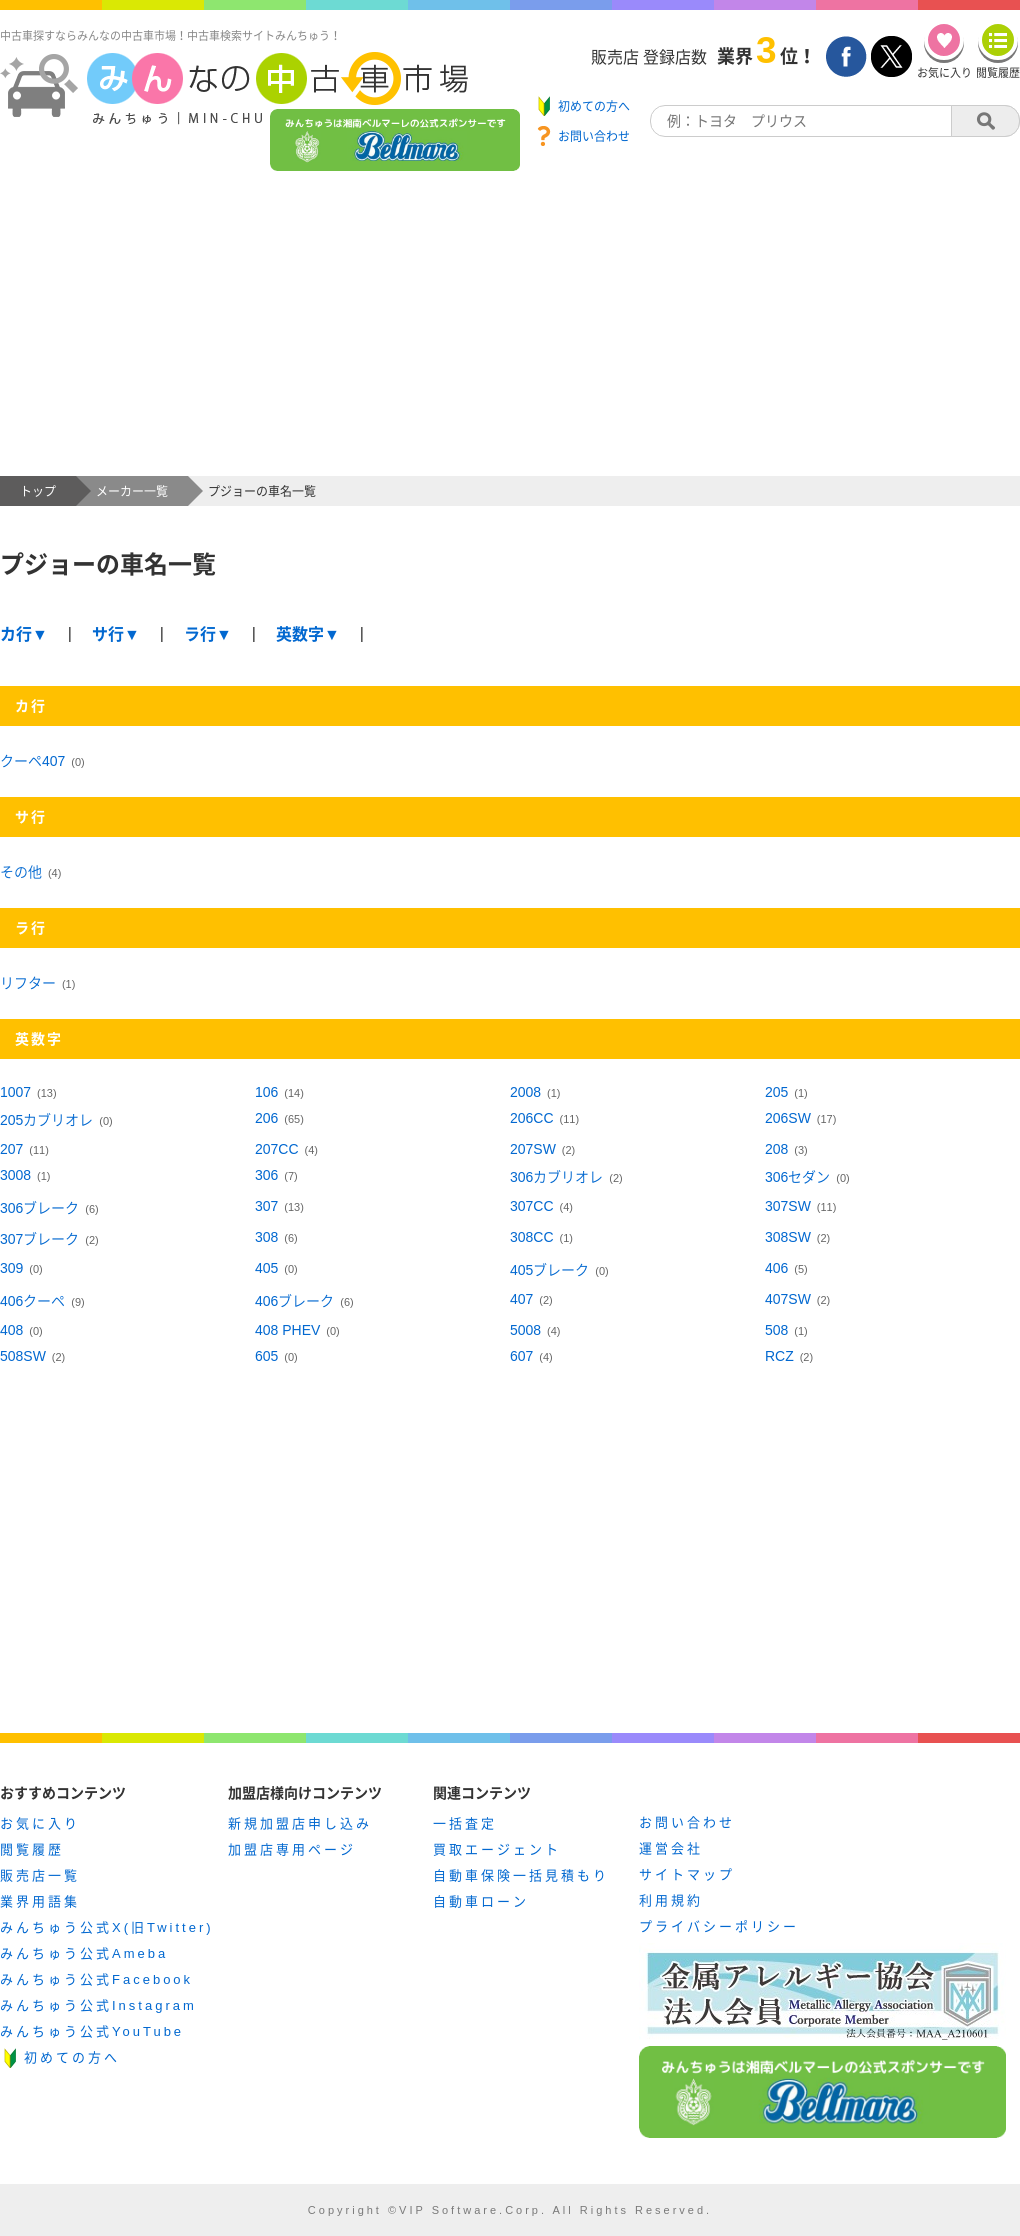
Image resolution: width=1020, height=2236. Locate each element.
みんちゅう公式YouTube (92, 2031)
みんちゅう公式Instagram (98, 2005)
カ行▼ (24, 634)
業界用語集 (40, 1901)
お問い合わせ (687, 1822)
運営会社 (671, 1848)
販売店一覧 (40, 1875)
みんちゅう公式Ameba (84, 1953)
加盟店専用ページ (292, 1849)
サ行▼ (116, 634)
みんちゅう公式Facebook (96, 1979)
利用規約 (671, 1900)
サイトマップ (687, 1874)
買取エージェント (497, 1849)
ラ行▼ (208, 634)
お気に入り (40, 1823)
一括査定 (465, 1823)
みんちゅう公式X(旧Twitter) (107, 1927)
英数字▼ (308, 634)
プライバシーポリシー (719, 1926)
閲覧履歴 (32, 1849)
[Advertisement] (510, 326)
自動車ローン (481, 1901)
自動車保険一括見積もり (521, 1875)
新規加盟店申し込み (300, 1823)
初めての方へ (72, 2057)
